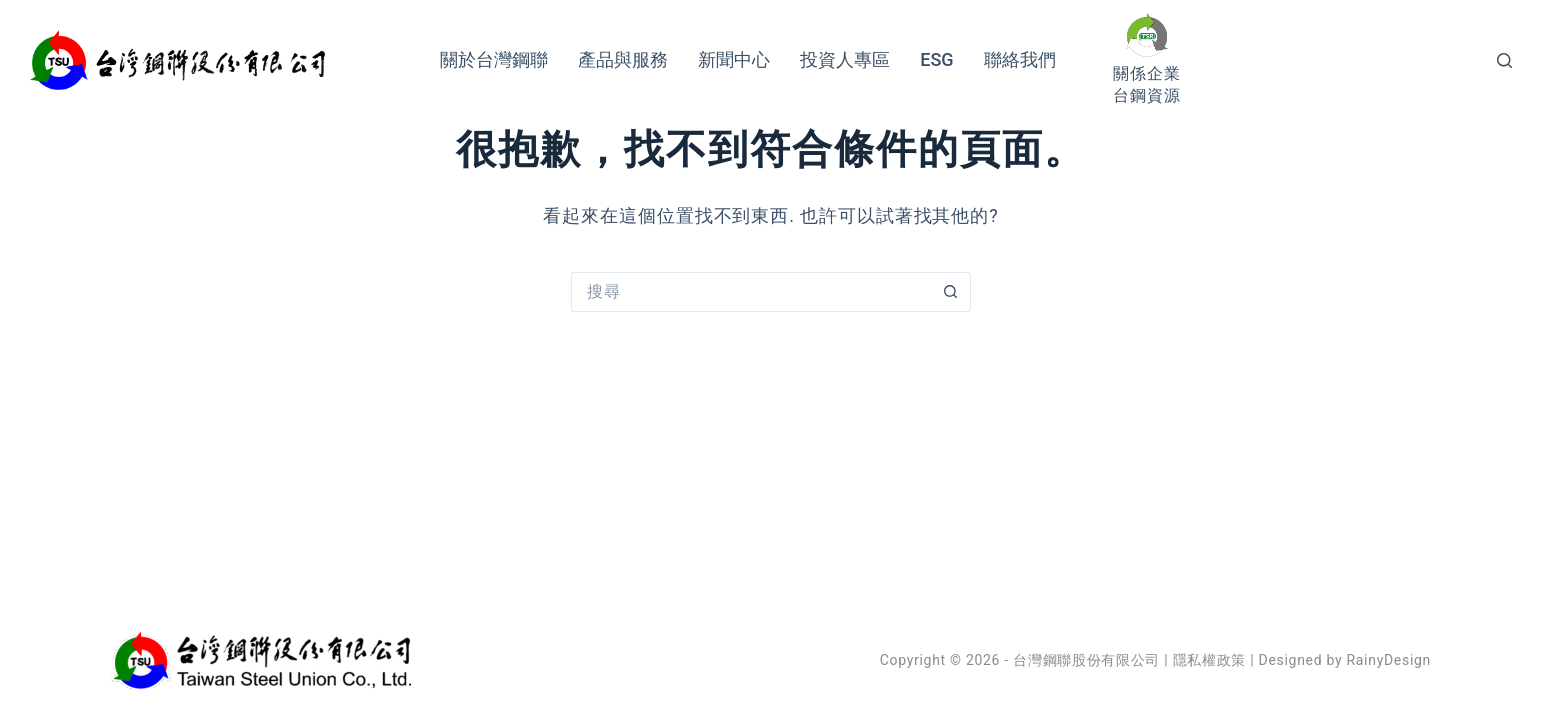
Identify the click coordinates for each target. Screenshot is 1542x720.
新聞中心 (734, 59)
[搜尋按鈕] (951, 292)
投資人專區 (845, 59)
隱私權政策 (1210, 660)
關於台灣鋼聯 (494, 59)
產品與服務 (623, 59)
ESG (936, 59)
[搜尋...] (751, 292)
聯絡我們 (1020, 59)
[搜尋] (1504, 60)
